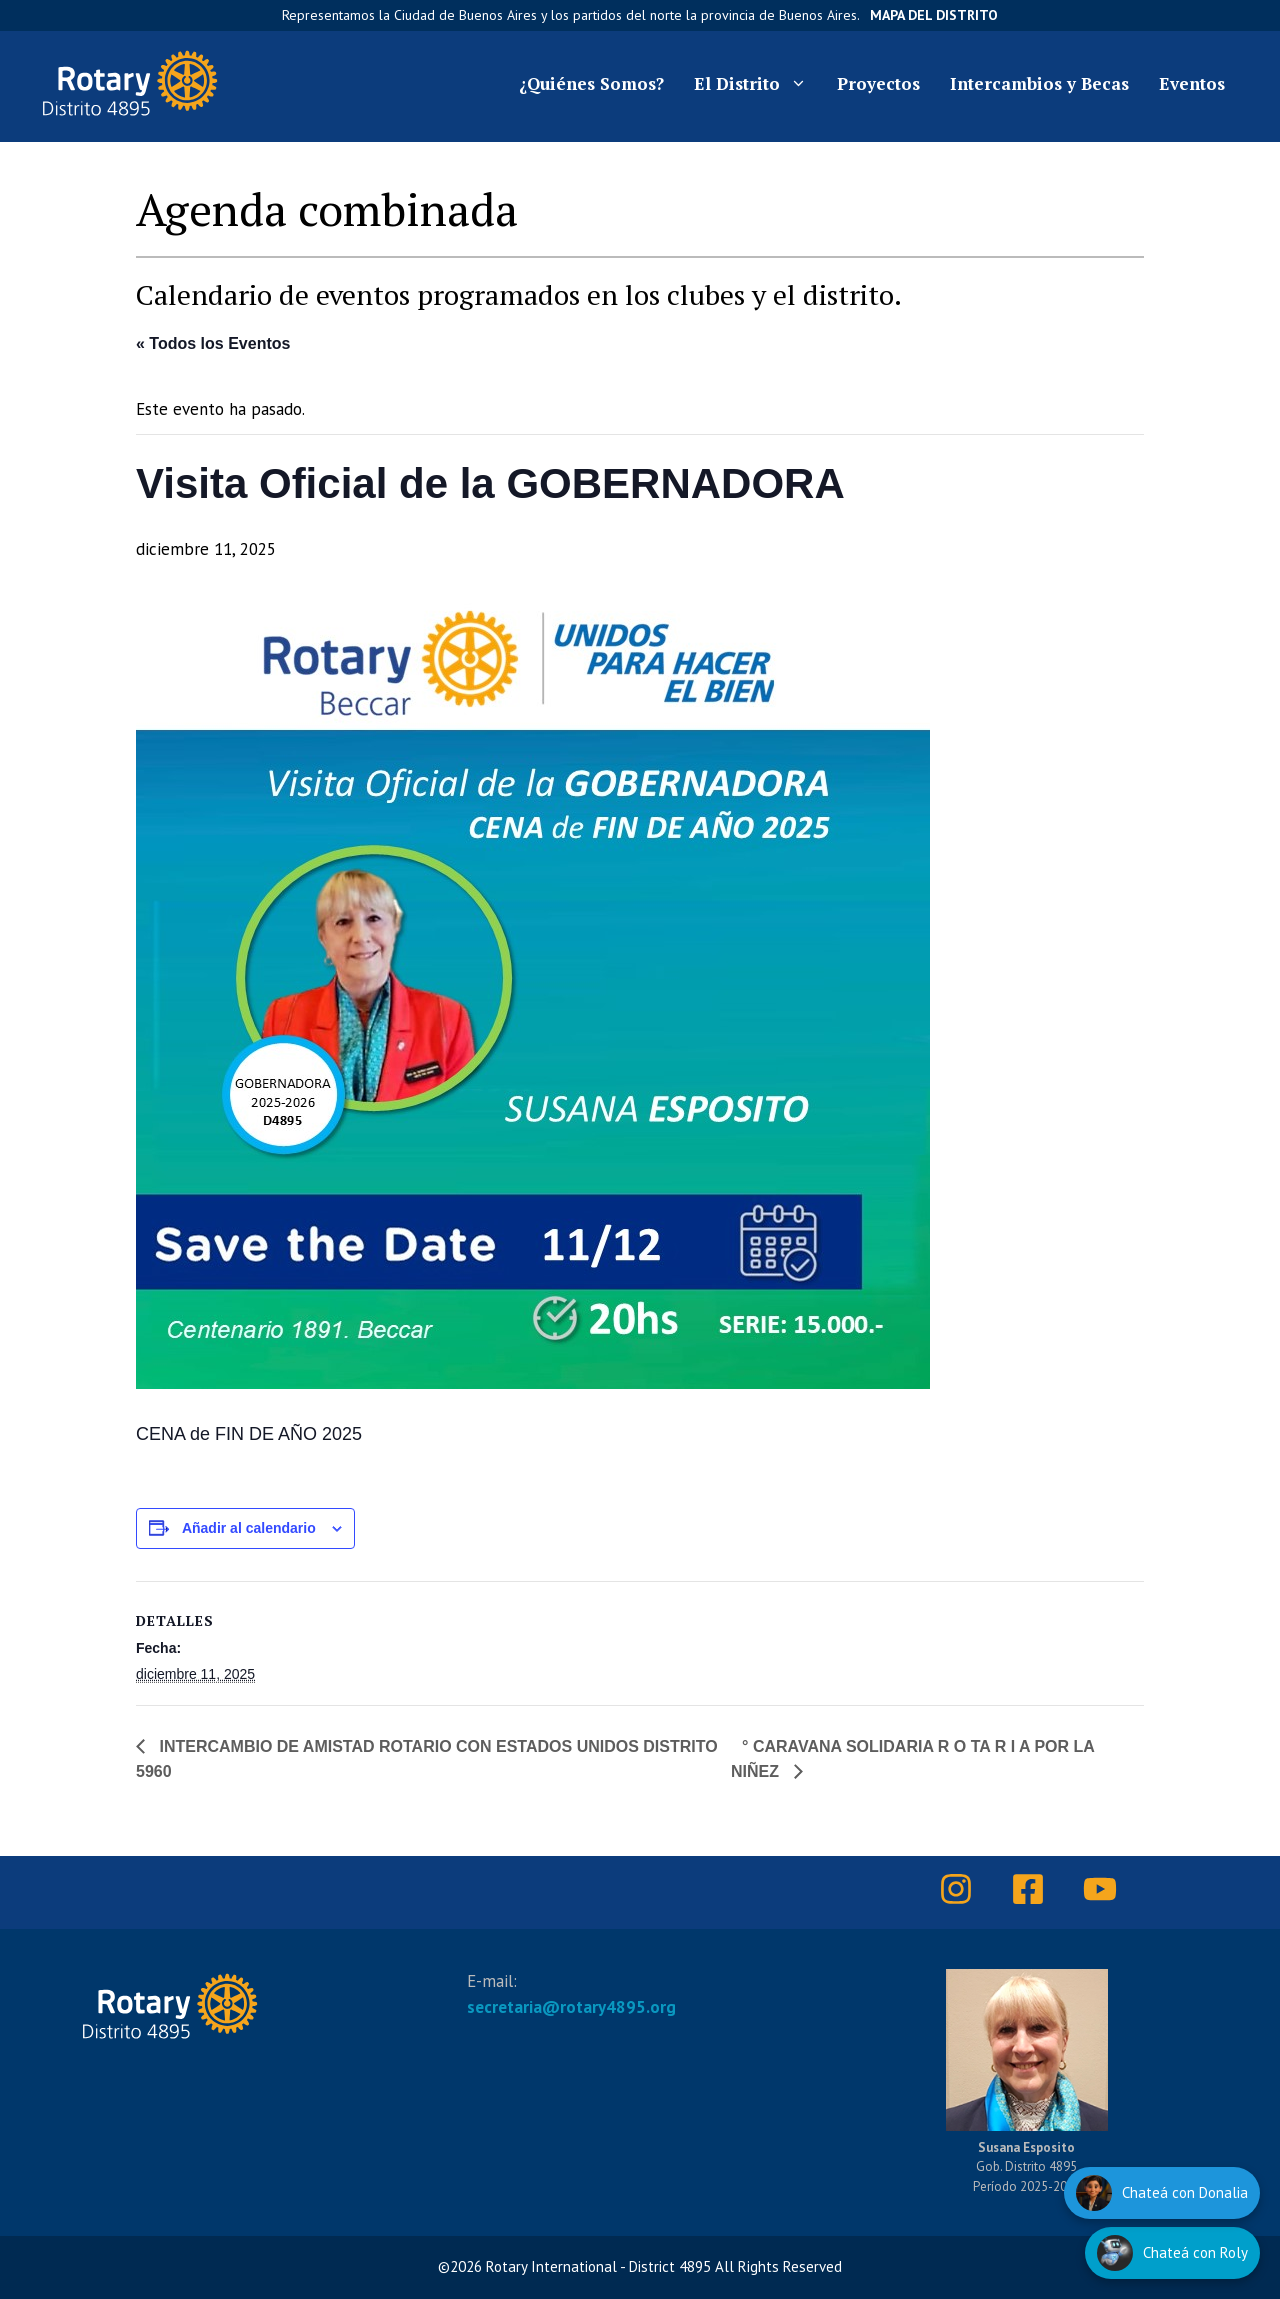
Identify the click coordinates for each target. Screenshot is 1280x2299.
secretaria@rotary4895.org (571, 2007)
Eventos (1192, 83)
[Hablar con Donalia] (1162, 2193)
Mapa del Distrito (934, 15)
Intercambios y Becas (1039, 83)
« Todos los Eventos (213, 343)
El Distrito (758, 84)
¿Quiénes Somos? (591, 83)
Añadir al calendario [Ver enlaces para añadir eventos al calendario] (249, 1528)
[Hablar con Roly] (1172, 2253)
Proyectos (878, 83)
